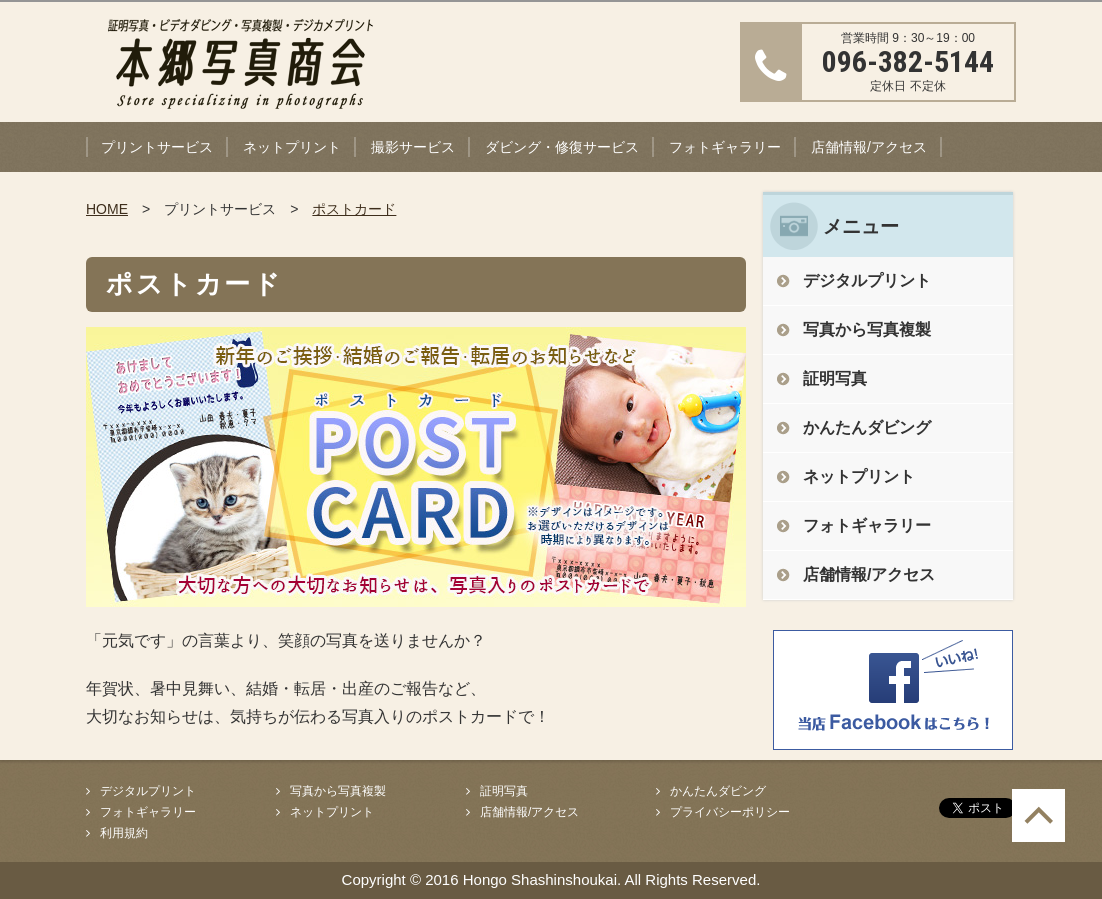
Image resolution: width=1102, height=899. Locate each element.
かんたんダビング (867, 427)
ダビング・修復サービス (562, 147)
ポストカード (354, 209)
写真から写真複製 (867, 329)
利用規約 (124, 833)
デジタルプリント (867, 280)
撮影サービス (413, 147)
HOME (107, 209)
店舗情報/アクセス (869, 147)
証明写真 (835, 378)
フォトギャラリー (725, 147)
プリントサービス (157, 147)
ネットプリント (292, 147)
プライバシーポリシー (730, 812)
